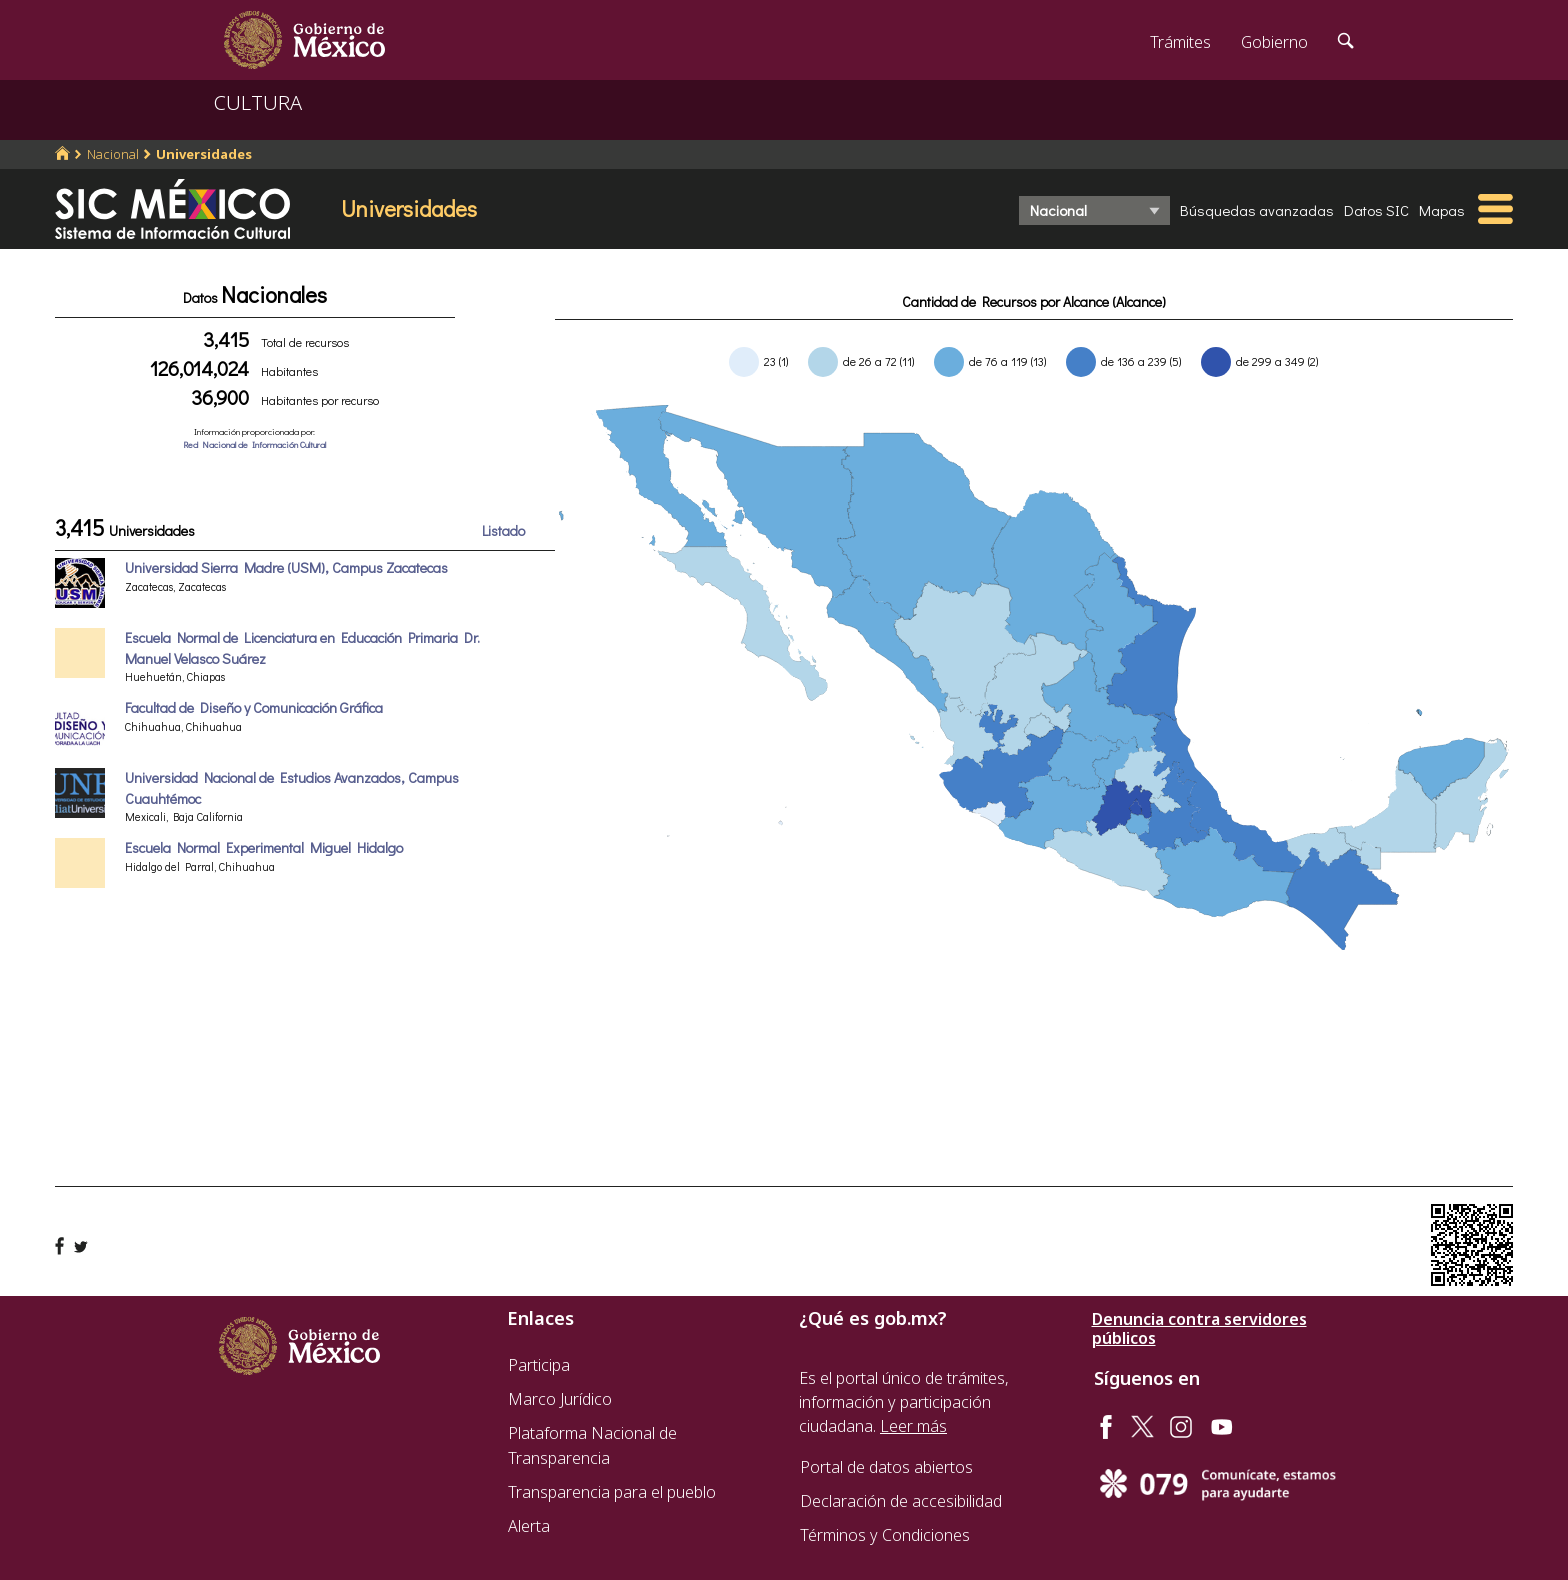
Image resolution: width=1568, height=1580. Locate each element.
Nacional (113, 154)
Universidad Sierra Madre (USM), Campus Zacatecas (286, 567)
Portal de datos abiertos (886, 1467)
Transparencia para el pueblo (612, 1492)
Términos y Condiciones (885, 1535)
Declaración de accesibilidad (901, 1501)
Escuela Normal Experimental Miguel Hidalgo (264, 847)
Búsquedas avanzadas (1257, 210)
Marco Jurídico (560, 1399)
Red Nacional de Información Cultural (254, 444)
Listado (503, 530)
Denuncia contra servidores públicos (1199, 1329)
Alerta (529, 1526)
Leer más (913, 1426)
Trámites (1180, 42)
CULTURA (258, 102)
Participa (539, 1365)
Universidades (204, 154)
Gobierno (1274, 42)
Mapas (1442, 210)
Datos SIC (1376, 210)
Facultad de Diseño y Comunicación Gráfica (254, 707)
